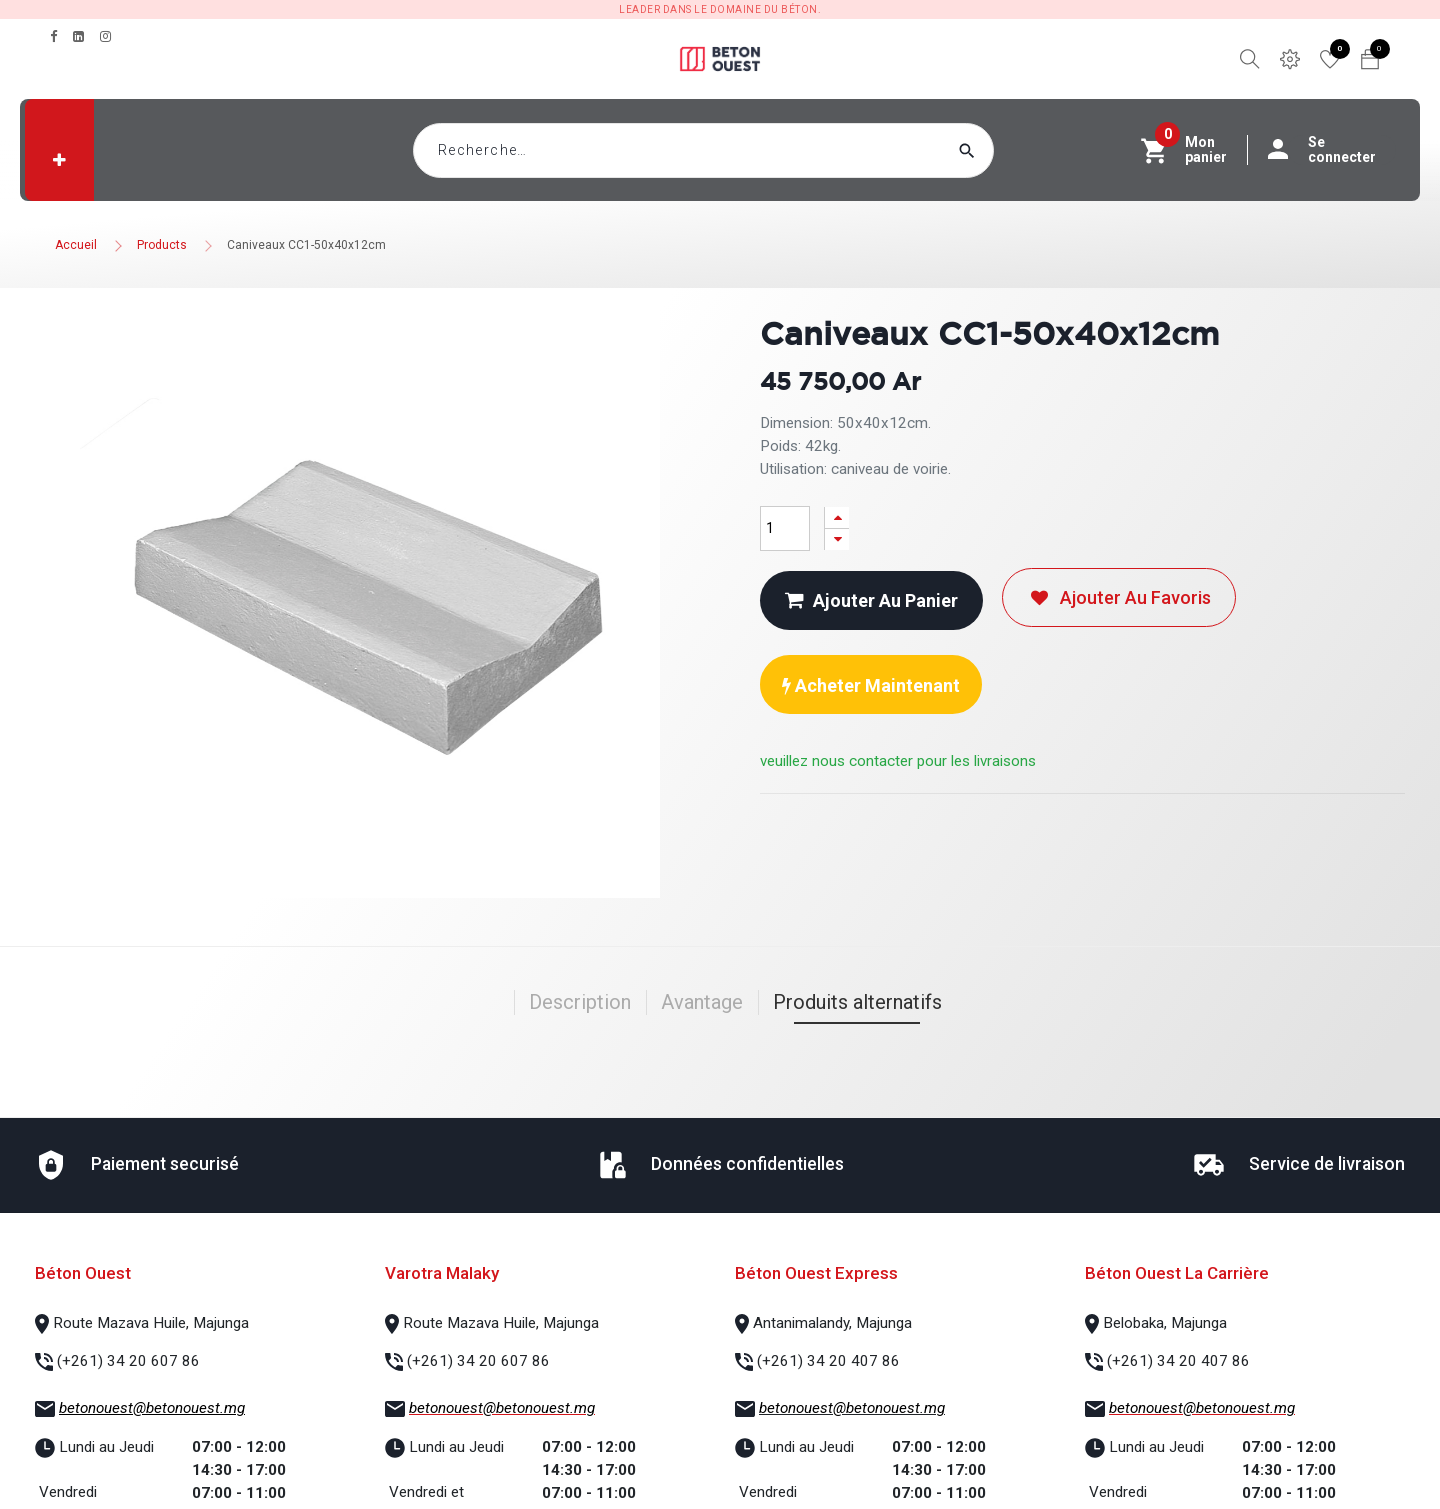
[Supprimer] (837, 539)
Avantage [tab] (702, 1002)
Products (162, 245)
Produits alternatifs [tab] (857, 1002)
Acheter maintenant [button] (871, 685)
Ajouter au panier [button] (871, 600)
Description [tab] (580, 1002)
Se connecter (1332, 150)
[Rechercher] (1005, 150)
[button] (59, 160)
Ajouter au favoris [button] (1119, 597)
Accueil (76, 245)
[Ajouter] (837, 517)
